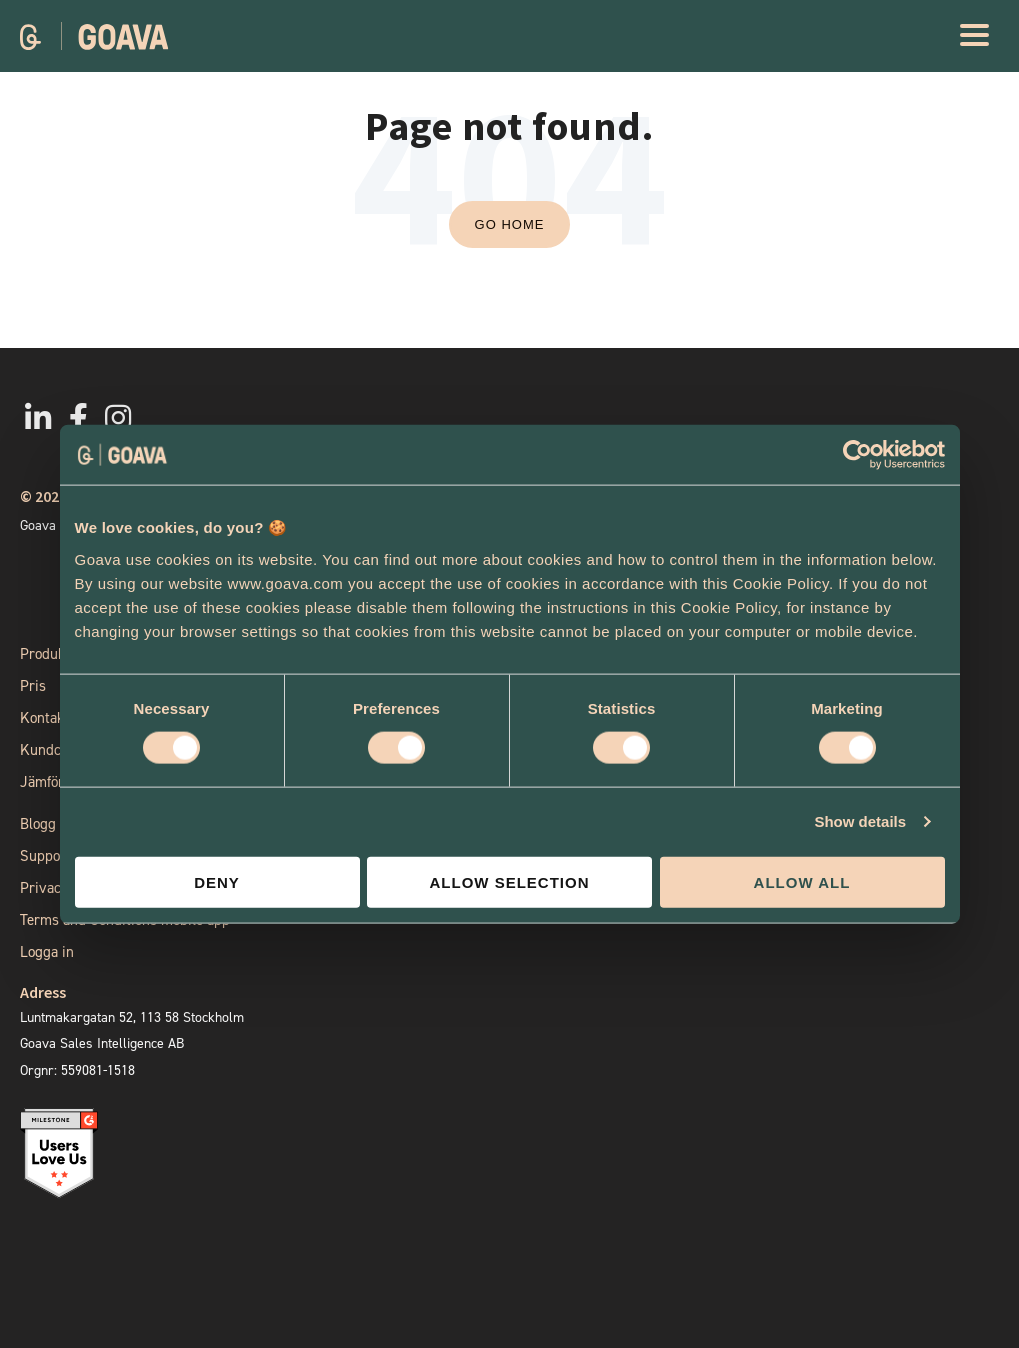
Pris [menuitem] (33, 686)
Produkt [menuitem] (45, 654)
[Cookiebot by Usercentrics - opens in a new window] (857, 455)
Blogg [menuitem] (38, 824)
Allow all (802, 881)
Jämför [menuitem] (42, 782)
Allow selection (510, 881)
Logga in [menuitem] (47, 952)
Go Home (510, 224)
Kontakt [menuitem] (44, 718)
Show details (860, 821)
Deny (217, 881)
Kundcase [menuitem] (51, 750)
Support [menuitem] (45, 856)
